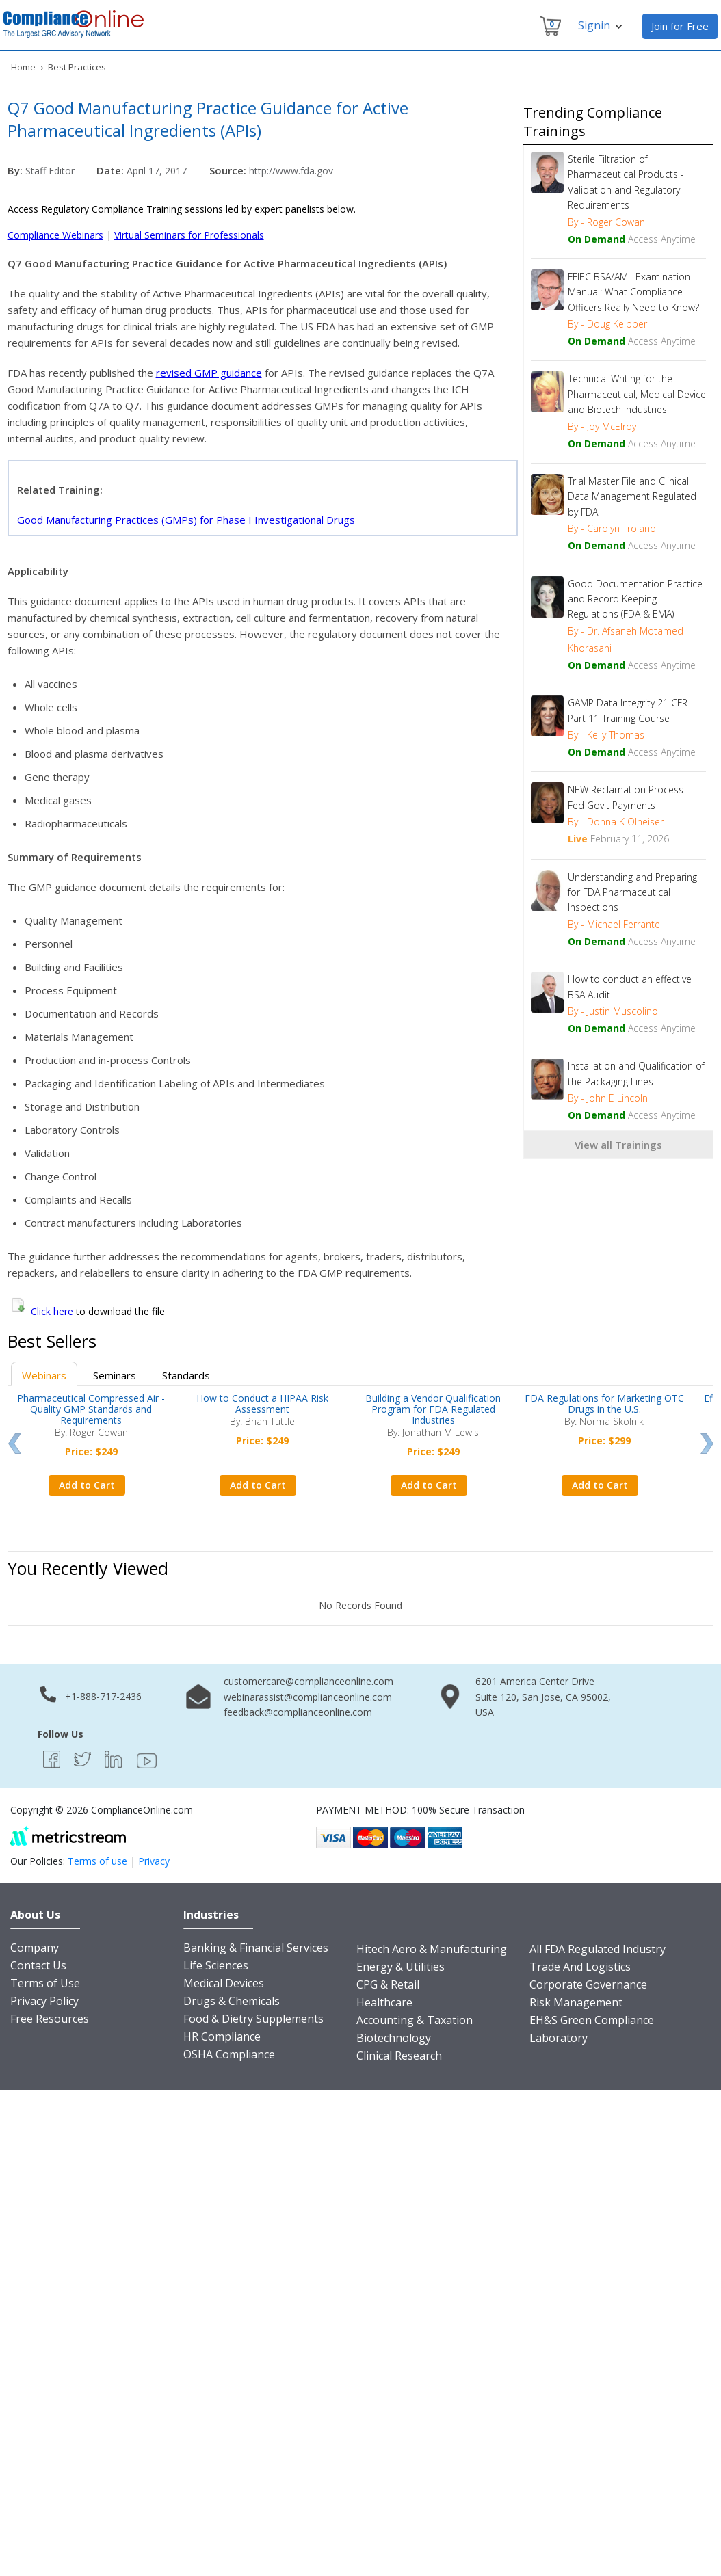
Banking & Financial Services (255, 1947)
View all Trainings (618, 1145)
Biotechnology (393, 2037)
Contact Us (38, 1965)
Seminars (114, 1375)
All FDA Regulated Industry (597, 1948)
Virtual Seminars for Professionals (189, 234)
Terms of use (97, 1861)
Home (23, 67)
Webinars (44, 1375)
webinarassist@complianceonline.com (308, 1696)
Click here (52, 1311)
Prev (14, 1443)
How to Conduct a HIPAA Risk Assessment (262, 1404)
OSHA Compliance (229, 2054)
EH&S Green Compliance (591, 2020)
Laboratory (558, 2037)
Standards (186, 1375)
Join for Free (680, 26)
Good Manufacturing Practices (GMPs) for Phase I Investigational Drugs (186, 520)
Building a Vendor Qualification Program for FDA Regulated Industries (433, 1409)
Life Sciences (215, 1965)
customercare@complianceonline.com (308, 1681)
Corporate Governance (588, 1984)
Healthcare (384, 2002)
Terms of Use (45, 1983)
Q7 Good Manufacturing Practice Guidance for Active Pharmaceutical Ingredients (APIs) (208, 119)
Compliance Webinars (55, 234)
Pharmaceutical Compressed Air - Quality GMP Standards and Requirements (91, 1409)
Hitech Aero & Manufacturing (431, 1948)
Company (34, 1947)
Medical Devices (223, 1983)
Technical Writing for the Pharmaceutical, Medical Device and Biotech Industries (637, 394)
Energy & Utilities (400, 1966)
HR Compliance (222, 2036)
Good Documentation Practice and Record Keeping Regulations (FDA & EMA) (635, 599)
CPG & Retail (387, 1984)
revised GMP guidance (209, 373)
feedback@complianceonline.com (298, 1711)
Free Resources (49, 2018)
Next (706, 1443)
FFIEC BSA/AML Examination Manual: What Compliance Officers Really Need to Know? (633, 292)
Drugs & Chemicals (231, 2000)
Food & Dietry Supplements (253, 2018)
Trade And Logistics (580, 1966)
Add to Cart (87, 1484)
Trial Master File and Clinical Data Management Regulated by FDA (632, 496)
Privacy (154, 1861)
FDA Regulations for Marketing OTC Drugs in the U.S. (604, 1404)
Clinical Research (399, 2055)
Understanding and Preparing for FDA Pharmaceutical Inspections (632, 892)
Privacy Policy (44, 2000)
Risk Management (575, 2002)
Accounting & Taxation (414, 2020)
